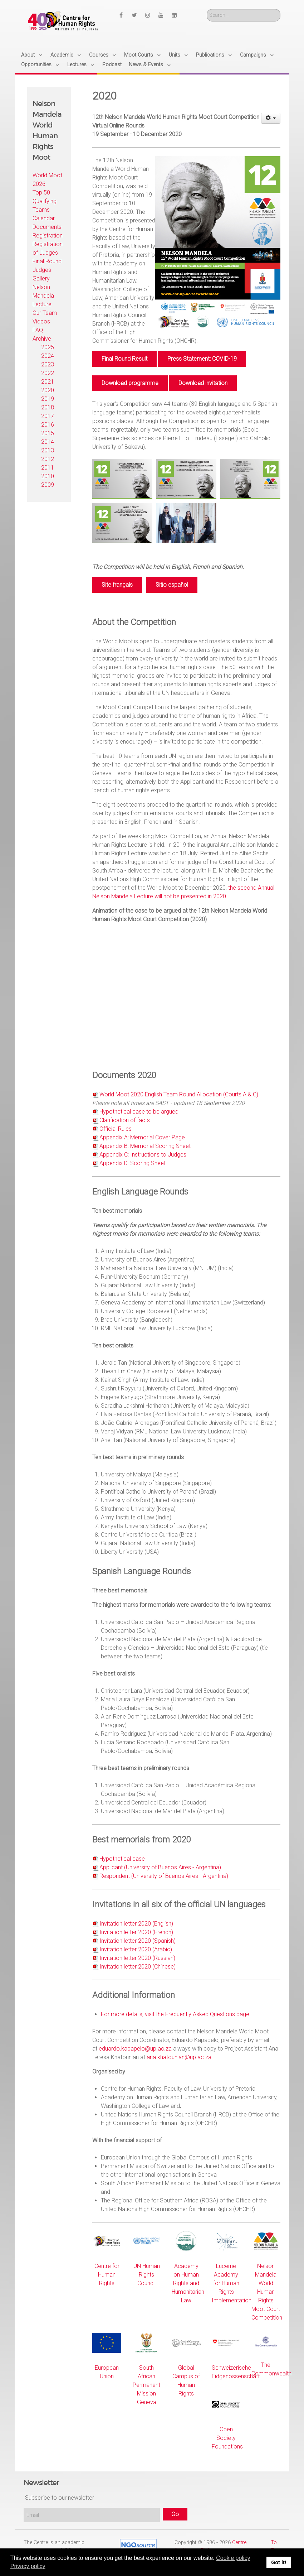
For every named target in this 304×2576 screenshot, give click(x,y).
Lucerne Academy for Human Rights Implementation (231, 2283)
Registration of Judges (48, 248)
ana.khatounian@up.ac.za (179, 2057)
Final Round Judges (47, 265)
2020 (47, 390)
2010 (47, 476)
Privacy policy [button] (27, 2566)
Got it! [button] (278, 2562)
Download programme (130, 383)
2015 (47, 433)
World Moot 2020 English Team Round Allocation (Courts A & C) (178, 1094)
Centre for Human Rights (106, 2275)
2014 (47, 441)
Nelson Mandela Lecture (43, 296)
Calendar (44, 218)
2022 (47, 373)
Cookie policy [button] (233, 2558)
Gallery (41, 278)
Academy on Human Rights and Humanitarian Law (188, 2283)
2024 (47, 355)
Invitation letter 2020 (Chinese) (137, 1966)
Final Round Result (124, 358)
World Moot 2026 (47, 179)
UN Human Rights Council (146, 2275)
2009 (47, 484)
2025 (47, 347)
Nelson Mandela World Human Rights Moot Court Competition (266, 2292)
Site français (117, 584)
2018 (47, 407)
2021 (47, 381)
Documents (47, 227)
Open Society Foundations (227, 2438)
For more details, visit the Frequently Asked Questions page (175, 2014)
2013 (47, 450)
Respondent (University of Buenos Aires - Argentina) (163, 1876)
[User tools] (271, 118)
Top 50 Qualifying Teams (45, 201)
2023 (47, 364)
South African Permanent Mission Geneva (146, 2385)
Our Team (45, 312)
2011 (47, 467)
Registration (48, 235)
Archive (42, 338)
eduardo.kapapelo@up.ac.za (135, 2048)
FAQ (38, 330)
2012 (47, 459)
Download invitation (202, 383)
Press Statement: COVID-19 (202, 358)
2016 (47, 424)
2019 (47, 398)
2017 (47, 416)
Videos (41, 321)
